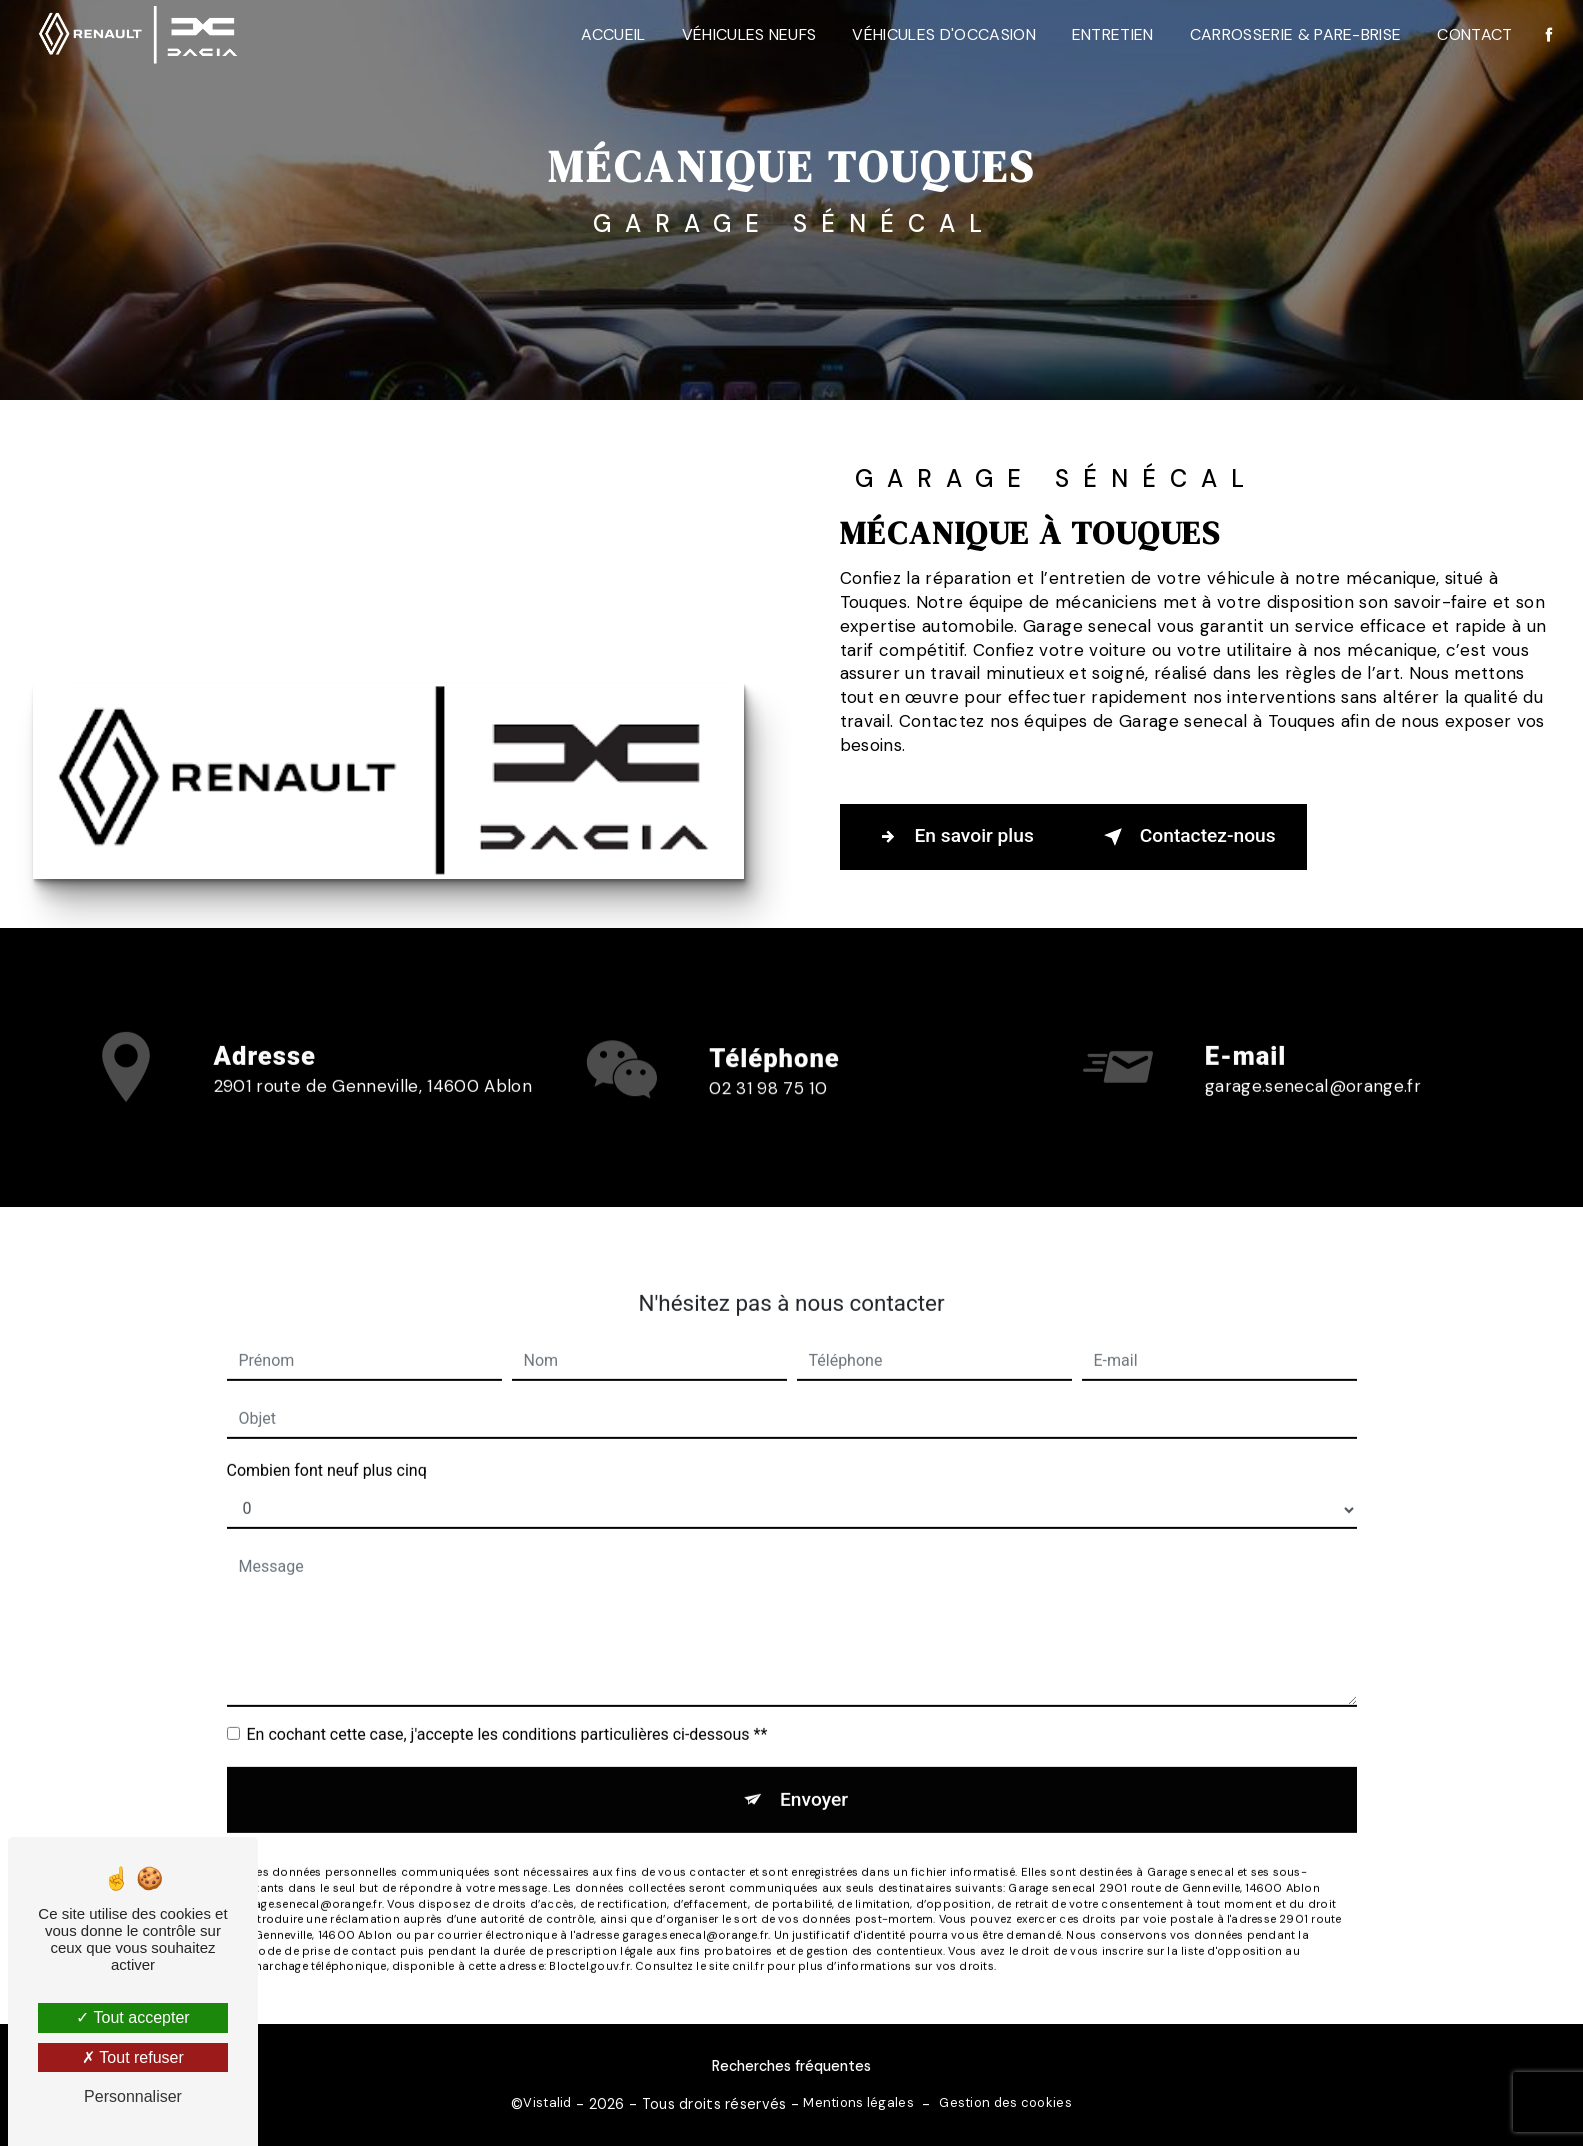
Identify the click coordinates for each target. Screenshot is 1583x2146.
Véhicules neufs (749, 34)
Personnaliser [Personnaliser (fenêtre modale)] (133, 2096)
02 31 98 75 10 (768, 1113)
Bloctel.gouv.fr (589, 1942)
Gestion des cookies (1005, 2102)
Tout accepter (132, 2017)
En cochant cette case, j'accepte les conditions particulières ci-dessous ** (507, 1709)
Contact (1474, 34)
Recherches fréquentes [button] (791, 2066)
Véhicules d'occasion (943, 34)
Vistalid (547, 2102)
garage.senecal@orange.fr (1313, 1061)
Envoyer (814, 1774)
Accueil (613, 34)
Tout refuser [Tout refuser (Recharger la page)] (133, 2057)
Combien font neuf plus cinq (327, 1445)
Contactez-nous (1186, 837)
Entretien (1113, 34)
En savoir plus (952, 837)
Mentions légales (858, 2102)
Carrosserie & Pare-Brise (1296, 34)
